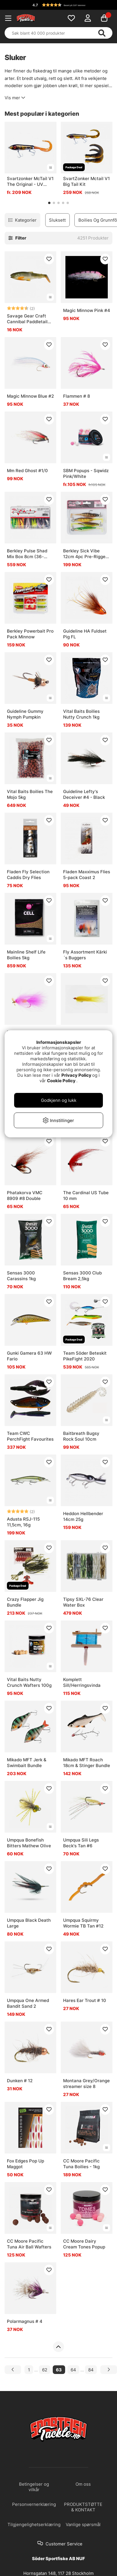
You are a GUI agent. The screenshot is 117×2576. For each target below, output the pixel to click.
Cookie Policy (61, 1080)
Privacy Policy (76, 1075)
